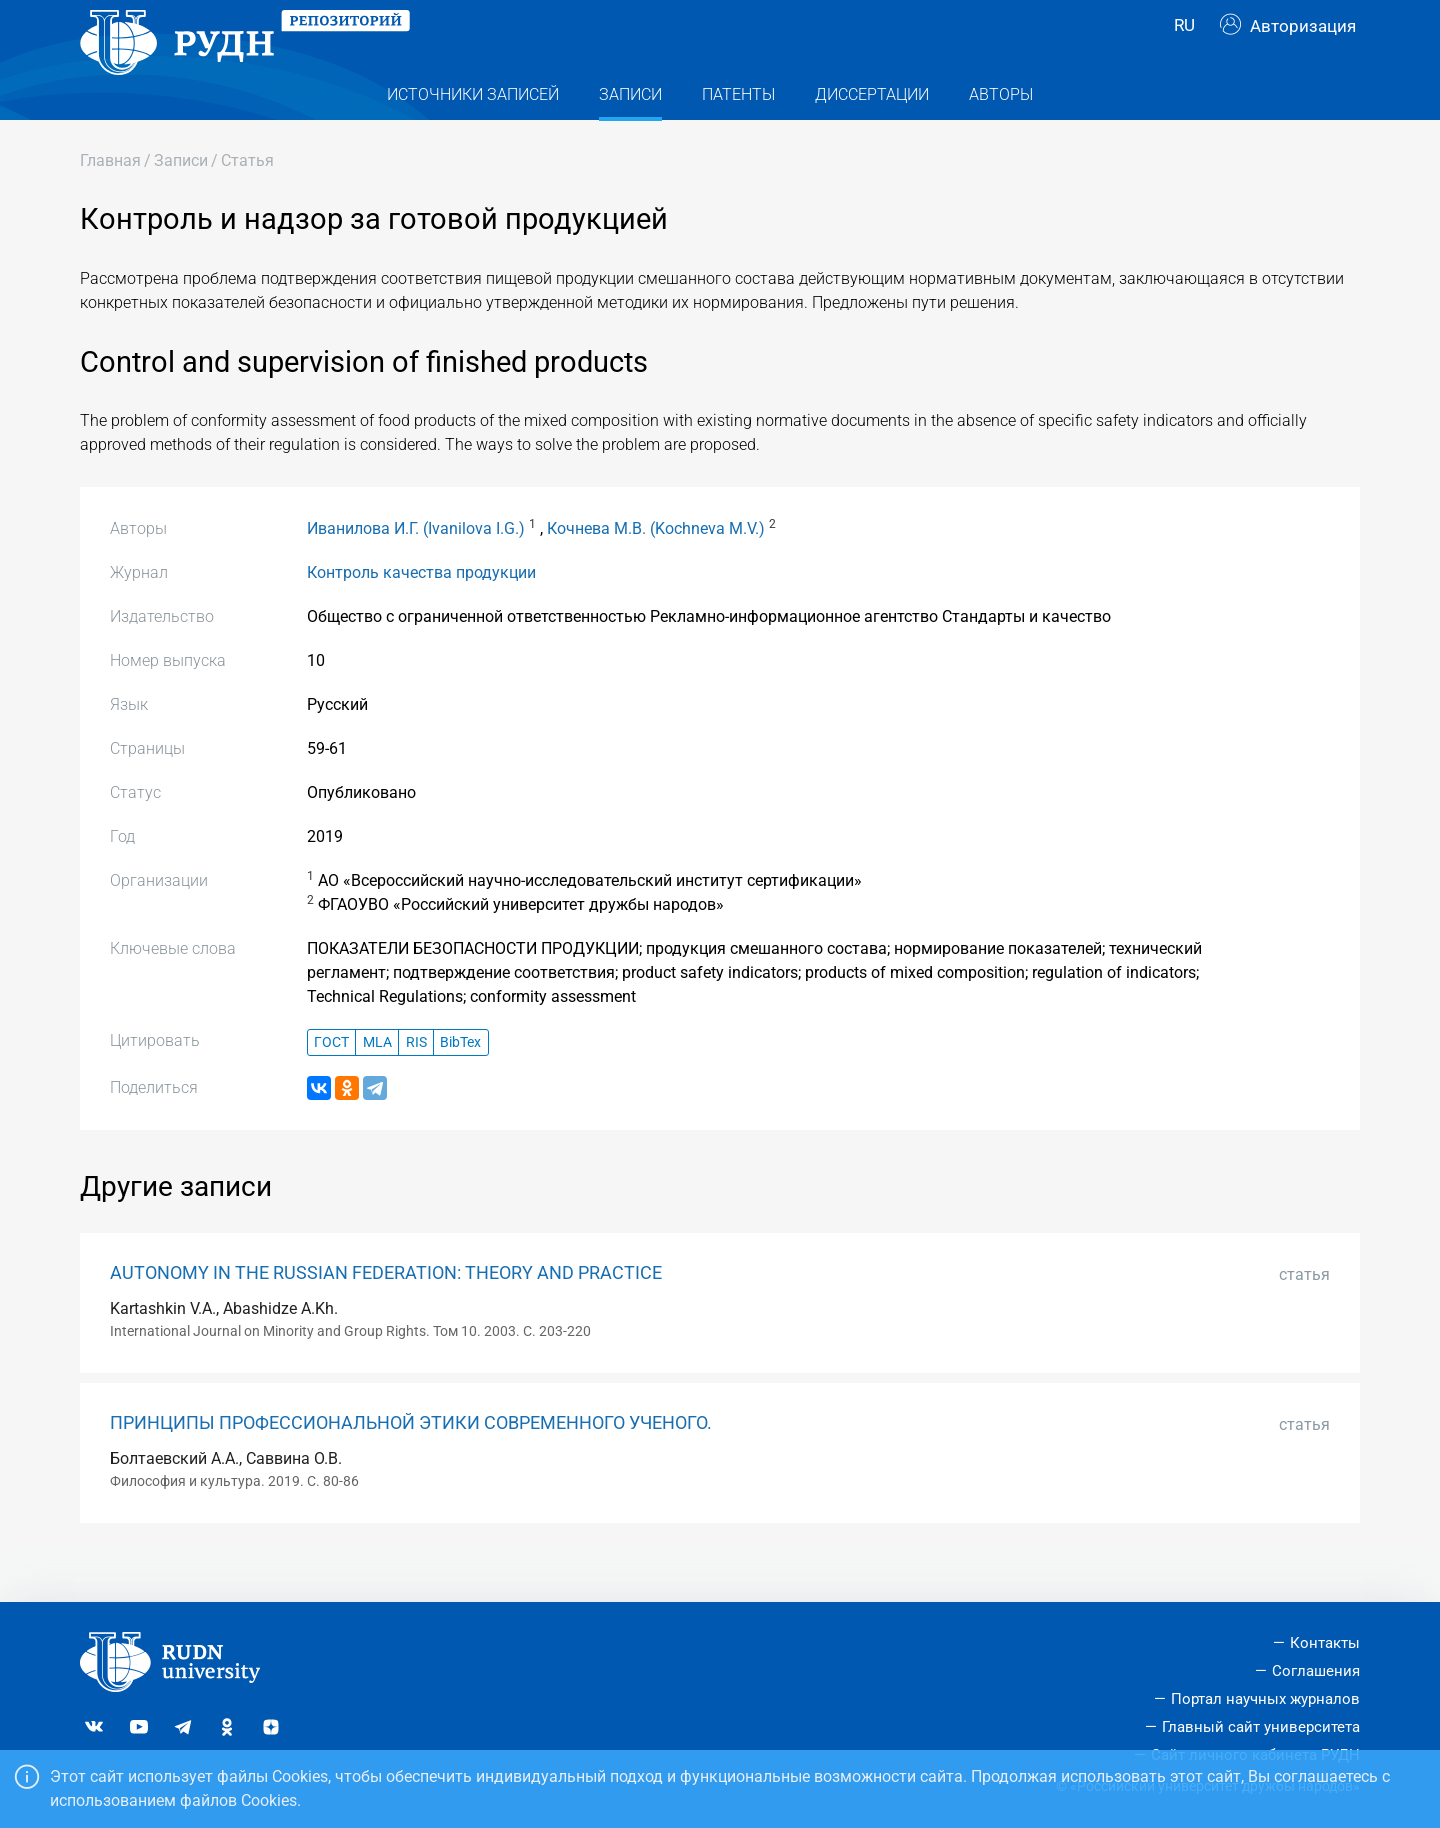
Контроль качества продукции (421, 612)
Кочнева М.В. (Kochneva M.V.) (656, 568)
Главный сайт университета (1261, 1727)
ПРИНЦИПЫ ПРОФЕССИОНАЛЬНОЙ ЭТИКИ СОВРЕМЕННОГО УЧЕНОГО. (411, 1463)
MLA (377, 1082)
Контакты (1325, 1644)
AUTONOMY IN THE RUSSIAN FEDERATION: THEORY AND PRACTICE (386, 1313)
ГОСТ (331, 1082)
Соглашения (1316, 1672)
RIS (416, 1082)
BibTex (460, 1082)
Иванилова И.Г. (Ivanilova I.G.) (416, 568)
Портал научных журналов (1265, 1699)
